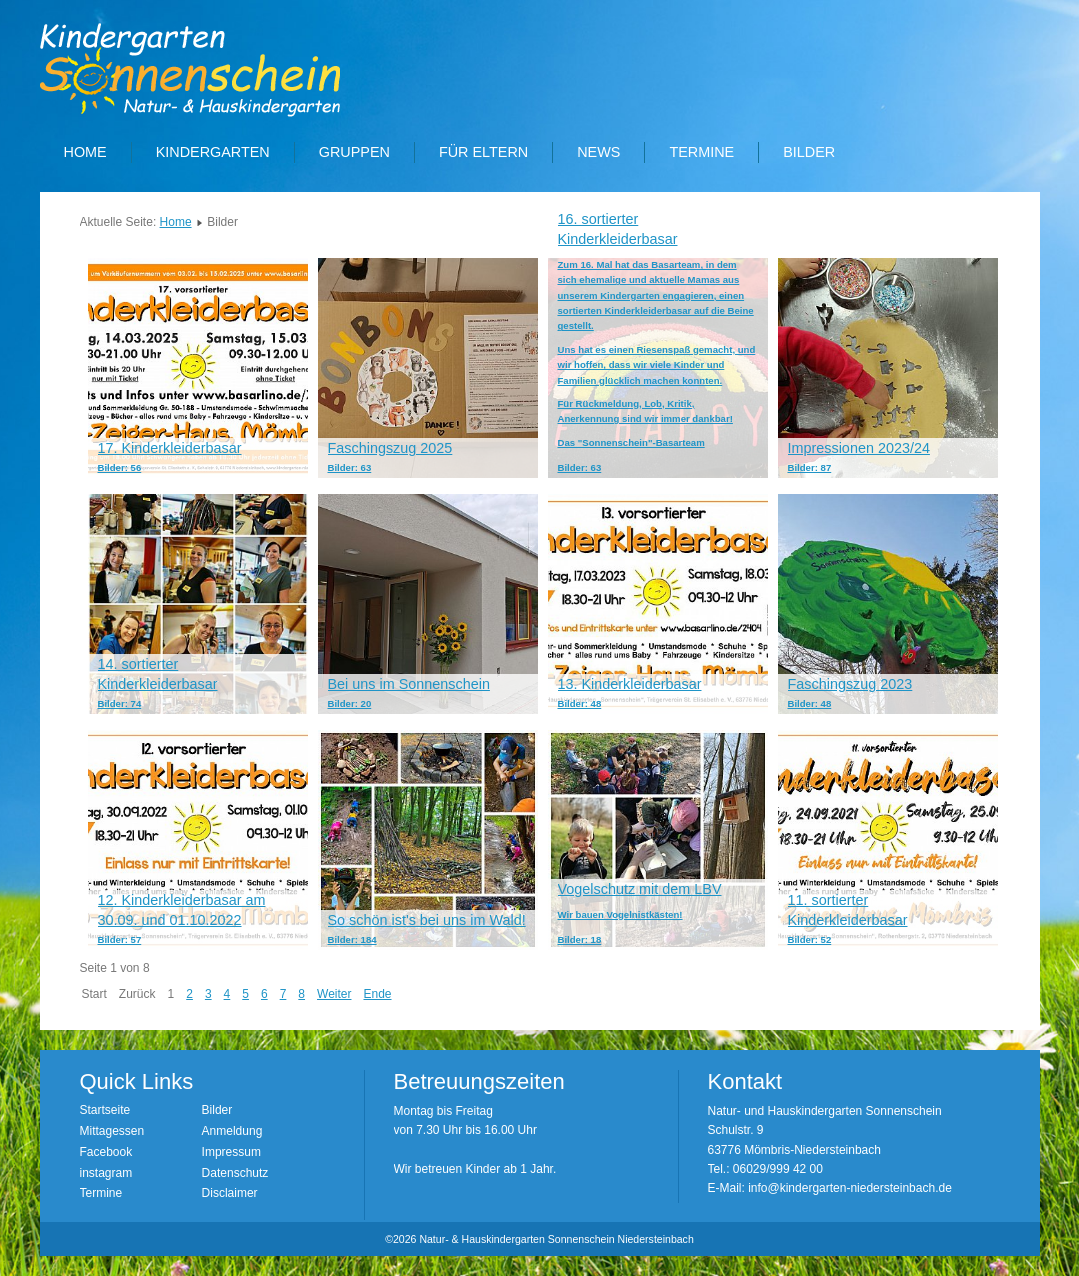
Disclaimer (230, 1193)
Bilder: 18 (580, 939)
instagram (106, 1173)
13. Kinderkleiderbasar (630, 684)
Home (85, 152)
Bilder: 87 (810, 467)
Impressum (231, 1152)
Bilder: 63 (350, 467)
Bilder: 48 (580, 703)
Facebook (106, 1152)
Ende (377, 994)
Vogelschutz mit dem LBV (640, 889)
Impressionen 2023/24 (859, 448)
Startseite (105, 1110)
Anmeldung (232, 1131)
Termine (701, 152)
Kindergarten (213, 152)
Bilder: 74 (120, 703)
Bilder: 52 (810, 939)
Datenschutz (235, 1173)
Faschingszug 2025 (390, 448)
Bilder (809, 152)
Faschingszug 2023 (850, 684)
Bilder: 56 (120, 467)
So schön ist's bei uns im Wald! (427, 920)
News (598, 152)
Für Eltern (483, 152)
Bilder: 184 (352, 939)
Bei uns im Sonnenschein (409, 684)
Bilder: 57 (120, 939)
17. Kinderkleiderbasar (170, 448)
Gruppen (354, 152)
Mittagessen (112, 1131)
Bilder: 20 (350, 703)
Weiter (334, 994)
